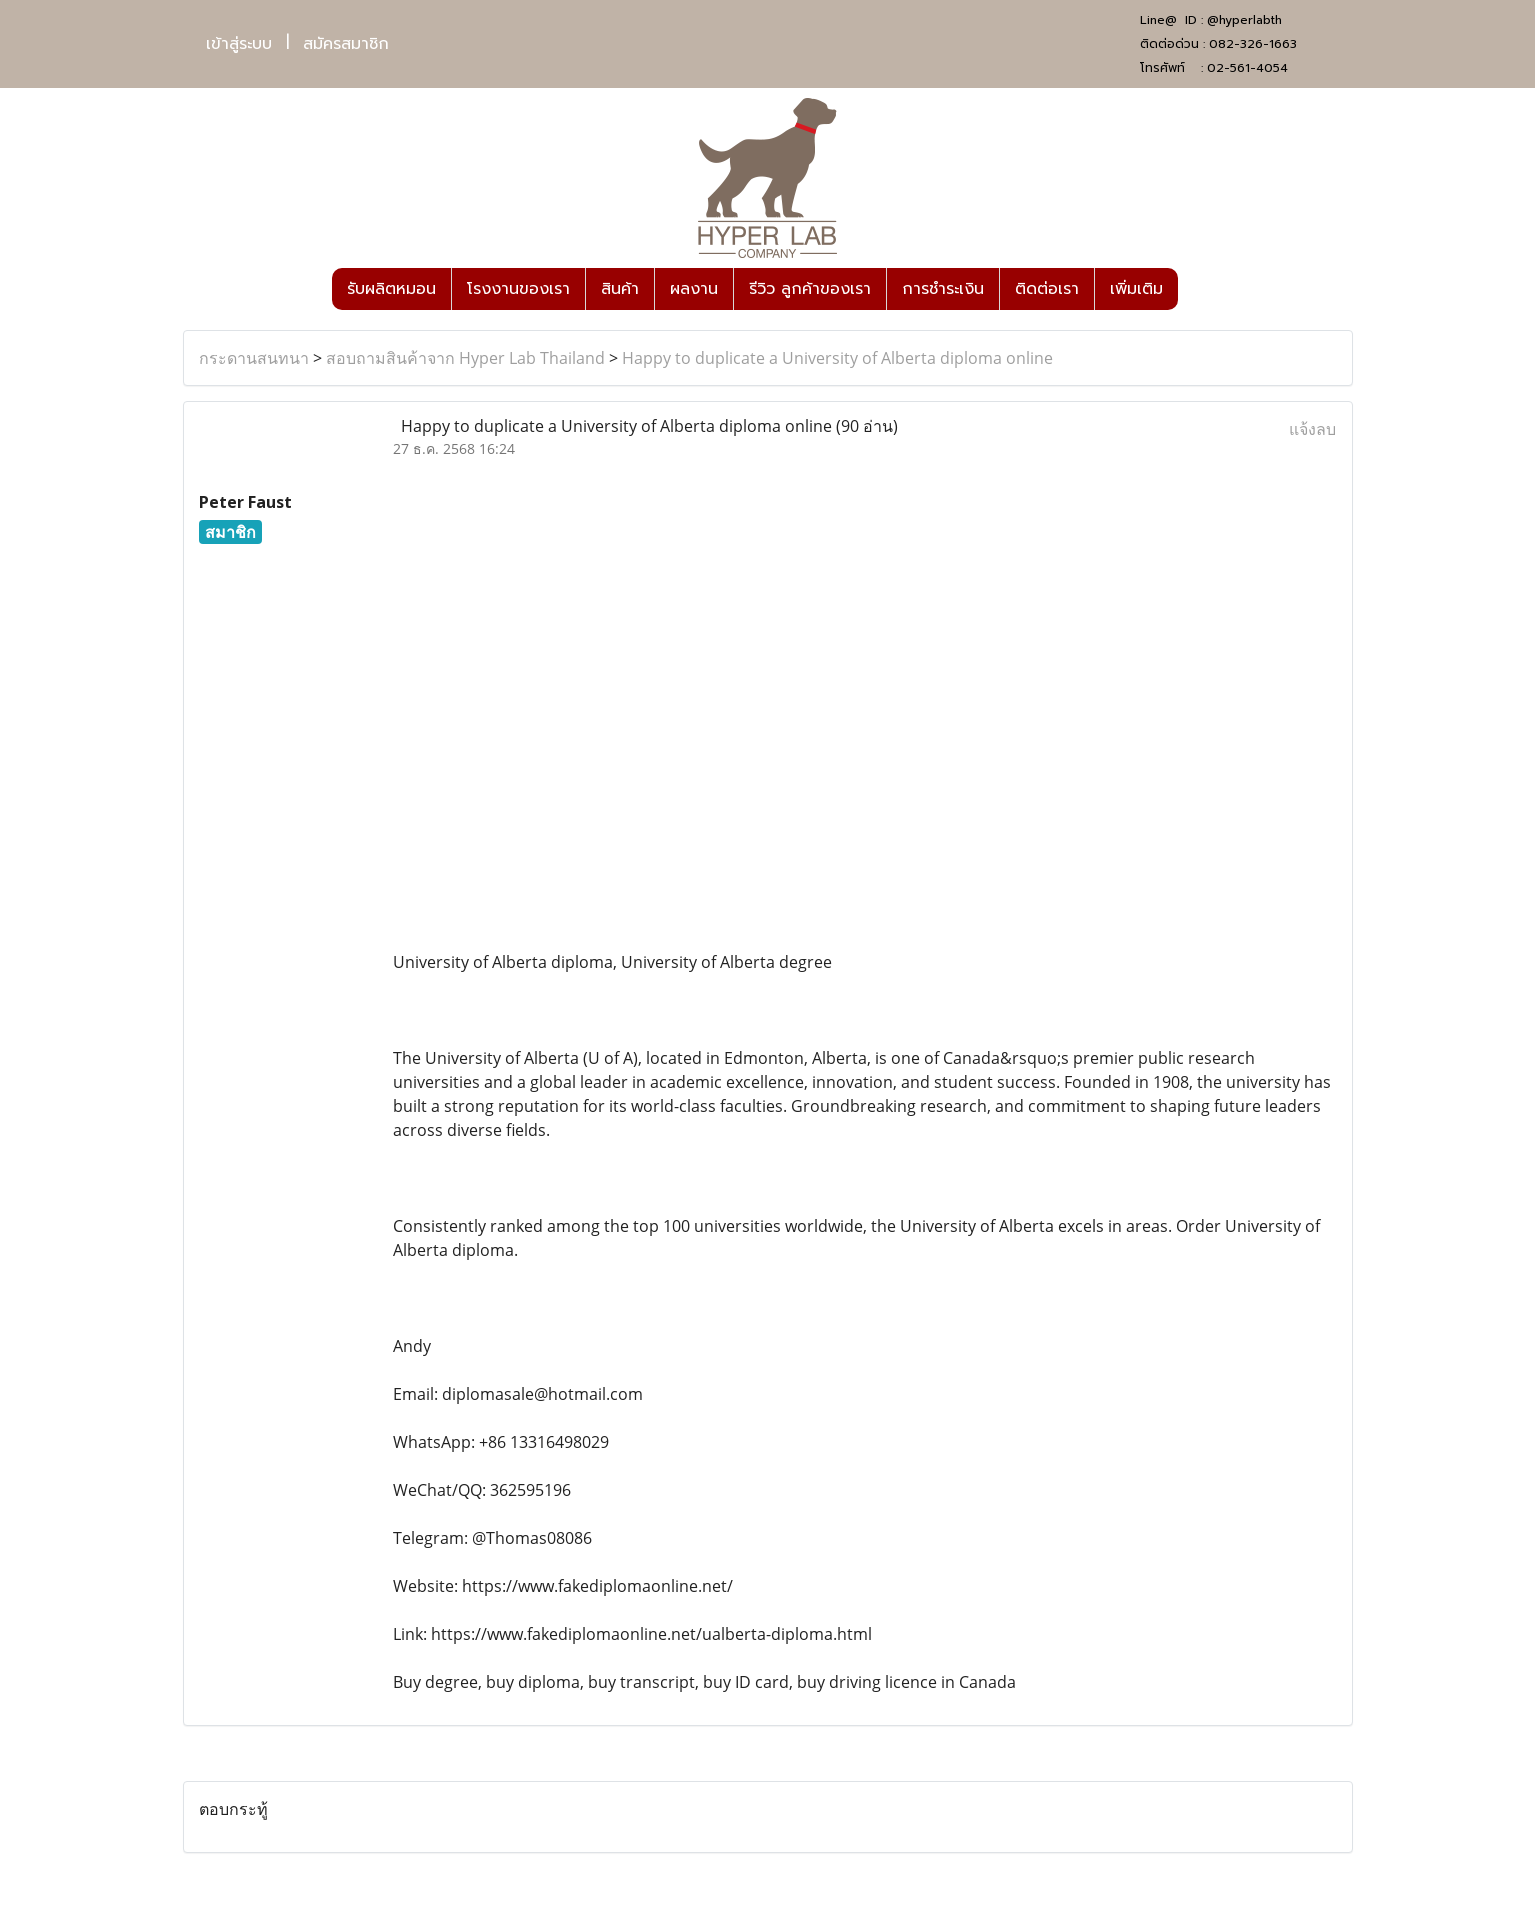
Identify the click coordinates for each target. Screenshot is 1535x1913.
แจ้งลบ (1312, 429)
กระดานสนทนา (254, 358)
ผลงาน (694, 289)
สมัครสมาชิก (346, 44)
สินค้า (620, 289)
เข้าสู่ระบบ (239, 44)
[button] (1196, 289)
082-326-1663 (1253, 44)
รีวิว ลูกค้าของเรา (810, 289)
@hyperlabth (1244, 20)
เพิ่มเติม (1136, 289)
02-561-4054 (1247, 68)
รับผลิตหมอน (391, 289)
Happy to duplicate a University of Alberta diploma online (837, 358)
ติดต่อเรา (1047, 289)
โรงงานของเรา (518, 289)
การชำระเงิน (943, 289)
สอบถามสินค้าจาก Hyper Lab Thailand (465, 358)
